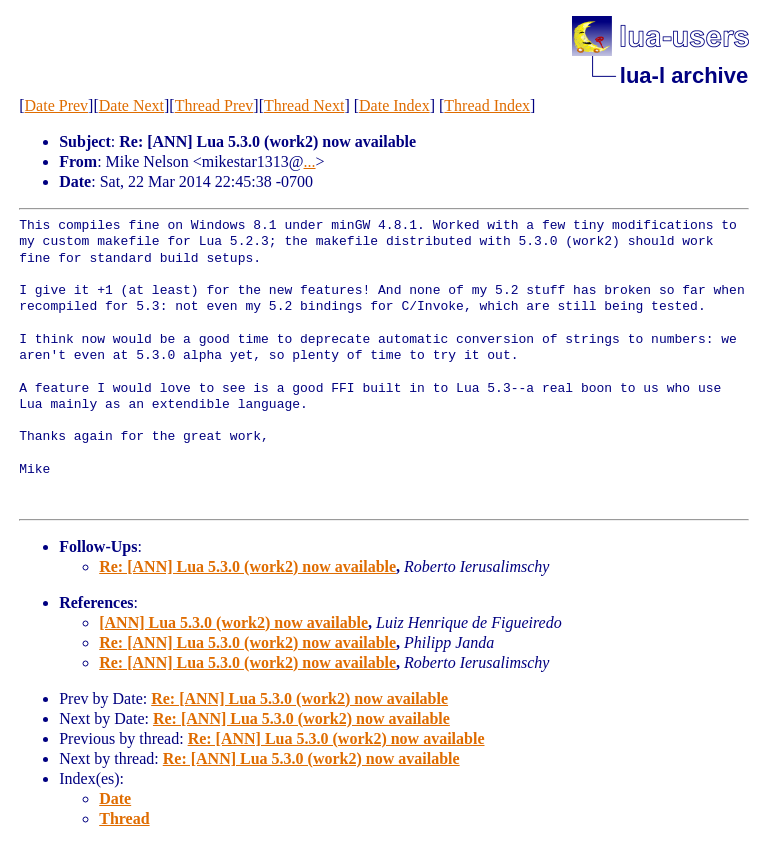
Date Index (394, 105)
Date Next (131, 105)
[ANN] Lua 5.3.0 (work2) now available (233, 622)
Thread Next (304, 105)
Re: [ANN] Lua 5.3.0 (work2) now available (247, 566)
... (310, 161)
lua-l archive (684, 75)
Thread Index (487, 105)
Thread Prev (214, 105)
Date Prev (57, 105)
